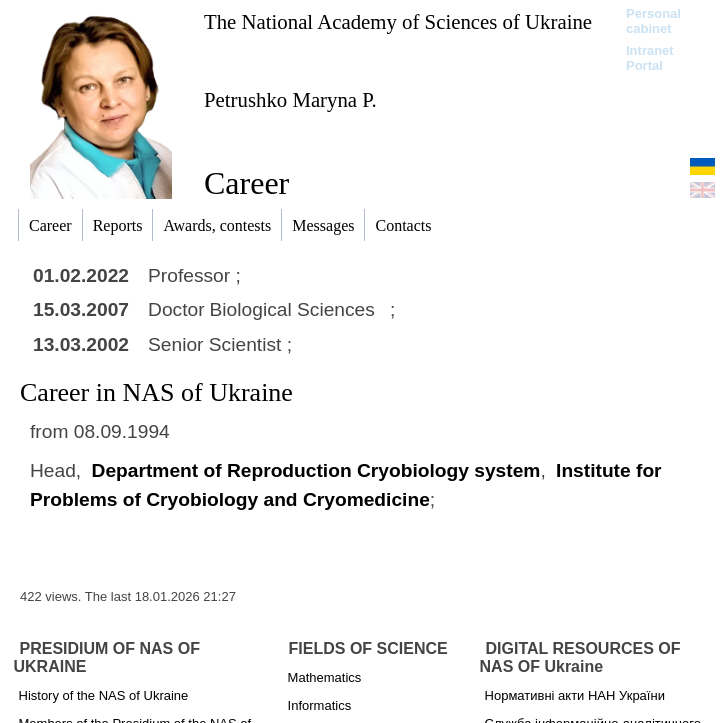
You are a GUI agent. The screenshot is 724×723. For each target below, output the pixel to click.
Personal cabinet (653, 21)
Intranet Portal (650, 58)
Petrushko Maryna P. (290, 99)
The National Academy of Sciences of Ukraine (398, 21)
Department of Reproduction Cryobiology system (316, 470)
